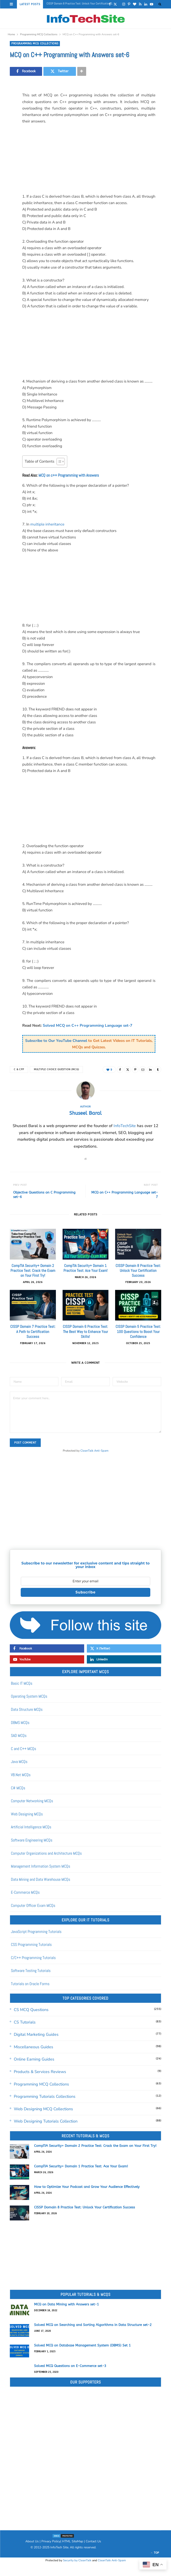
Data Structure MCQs (27, 1709)
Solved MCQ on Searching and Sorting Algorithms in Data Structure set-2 (93, 2325)
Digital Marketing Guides (36, 2034)
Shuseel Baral (85, 1113)
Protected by (85, 1451)
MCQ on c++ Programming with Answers (69, 475)
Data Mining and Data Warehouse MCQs (40, 1879)
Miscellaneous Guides (33, 2047)
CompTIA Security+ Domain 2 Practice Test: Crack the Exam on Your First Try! (32, 1270)
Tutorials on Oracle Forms (30, 1983)
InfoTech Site (59, 2547)
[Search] (160, 4)
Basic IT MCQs (21, 1683)
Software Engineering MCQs (31, 1840)
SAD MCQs (18, 1735)
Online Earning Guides (34, 2059)
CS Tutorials (25, 2022)
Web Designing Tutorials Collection (45, 2121)
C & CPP (19, 1069)
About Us (32, 2541)
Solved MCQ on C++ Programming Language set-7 (87, 1025)
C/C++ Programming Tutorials (33, 1957)
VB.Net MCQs (21, 1774)
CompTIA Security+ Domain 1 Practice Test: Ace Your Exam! (85, 1268)
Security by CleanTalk (77, 2560)
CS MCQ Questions (31, 2009)
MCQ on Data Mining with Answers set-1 (66, 2304)
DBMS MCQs (20, 1722)
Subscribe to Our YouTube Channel (56, 1040)
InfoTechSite (125, 1125)
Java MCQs (19, 1761)
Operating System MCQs (29, 1696)
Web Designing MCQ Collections (43, 2109)
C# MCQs (18, 1787)
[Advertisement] (88, 162)
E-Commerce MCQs (25, 1892)
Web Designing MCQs (27, 1814)
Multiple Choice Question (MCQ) (57, 1069)
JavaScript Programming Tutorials (36, 1931)
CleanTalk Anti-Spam (94, 1451)
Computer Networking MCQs (32, 1800)
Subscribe (85, 1592)
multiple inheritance (47, 524)
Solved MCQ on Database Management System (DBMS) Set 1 (82, 2345)
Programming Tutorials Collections (44, 2096)
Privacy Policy (50, 2541)
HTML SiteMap (72, 2541)
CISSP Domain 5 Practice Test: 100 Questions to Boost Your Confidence (138, 1331)
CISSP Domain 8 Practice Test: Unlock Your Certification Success (82, 3)
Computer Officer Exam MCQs (33, 1905)
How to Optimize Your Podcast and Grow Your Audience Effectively (87, 2187)
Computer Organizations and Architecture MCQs (46, 1853)
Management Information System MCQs (40, 1866)
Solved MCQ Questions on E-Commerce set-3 (70, 2366)
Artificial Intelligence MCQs (31, 1826)
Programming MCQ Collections (34, 43)
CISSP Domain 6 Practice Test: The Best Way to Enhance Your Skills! (85, 1331)
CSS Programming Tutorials (31, 1944)
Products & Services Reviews (40, 2071)
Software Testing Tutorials (31, 1970)
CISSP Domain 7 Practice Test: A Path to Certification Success (32, 1331)
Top (155, 2552)
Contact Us (93, 2541)
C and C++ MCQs (23, 1748)
